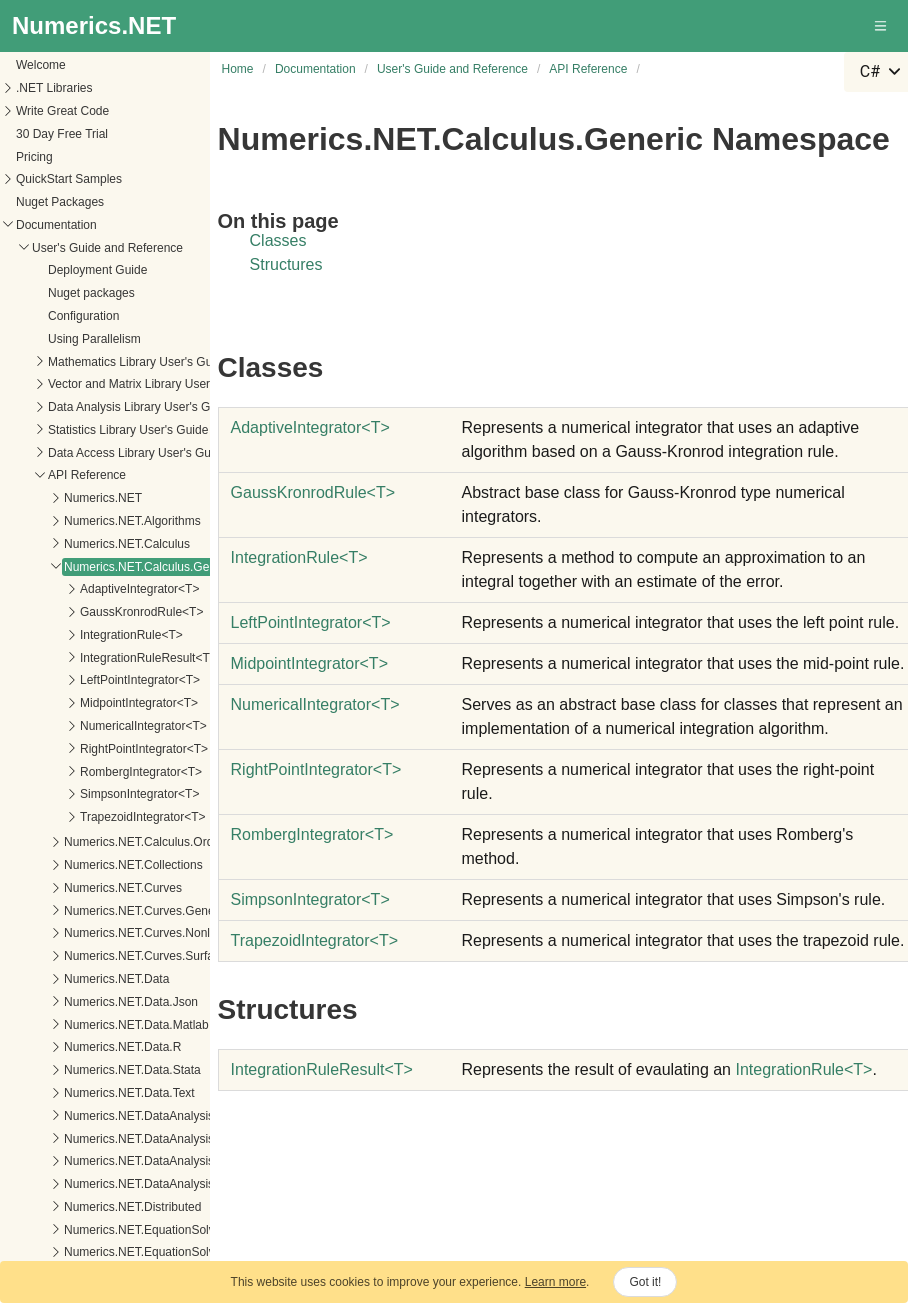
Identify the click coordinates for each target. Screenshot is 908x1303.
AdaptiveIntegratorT (310, 427)
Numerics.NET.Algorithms (82, 406)
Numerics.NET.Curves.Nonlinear (100, 818)
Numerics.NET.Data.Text (79, 978)
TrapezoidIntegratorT (315, 940)
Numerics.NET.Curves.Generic (95, 796)
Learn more (555, 1282)
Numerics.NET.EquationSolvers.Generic (120, 1137)
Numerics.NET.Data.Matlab (86, 910)
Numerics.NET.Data (66, 864)
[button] (882, 26)
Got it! (645, 1282)
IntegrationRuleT (299, 557)
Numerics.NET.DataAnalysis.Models (110, 1069)
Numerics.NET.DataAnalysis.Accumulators (127, 1024)
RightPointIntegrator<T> (94, 634)
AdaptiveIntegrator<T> (89, 474)
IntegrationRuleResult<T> (98, 543)
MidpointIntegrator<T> (89, 588)
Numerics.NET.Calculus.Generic (99, 452)
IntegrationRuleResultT (322, 1069)
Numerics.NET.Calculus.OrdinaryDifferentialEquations (157, 727)
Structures (286, 264)
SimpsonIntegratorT (310, 899)
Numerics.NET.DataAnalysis (89, 1001)
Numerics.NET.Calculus (77, 429)
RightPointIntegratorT (316, 769)
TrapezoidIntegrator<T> (93, 702)
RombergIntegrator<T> (91, 657)
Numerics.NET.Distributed (82, 1092)
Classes (278, 240)
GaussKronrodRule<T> (91, 497)
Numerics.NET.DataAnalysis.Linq (102, 1046)
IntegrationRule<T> (81, 520)
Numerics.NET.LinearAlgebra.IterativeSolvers (134, 1229)
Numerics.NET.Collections (83, 750)
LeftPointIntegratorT (311, 622)
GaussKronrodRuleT (313, 492)
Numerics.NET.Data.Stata (82, 955)
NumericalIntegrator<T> (93, 611)
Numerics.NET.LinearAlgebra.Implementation (134, 1206)
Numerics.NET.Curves (73, 773)
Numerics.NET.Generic (75, 1160)
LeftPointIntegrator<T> (90, 565)
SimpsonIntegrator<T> (89, 679)
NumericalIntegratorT (315, 704)
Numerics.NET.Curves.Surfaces (98, 841)
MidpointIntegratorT (309, 663)
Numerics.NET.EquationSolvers (97, 1115)
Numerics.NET (53, 383)
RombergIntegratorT (312, 834)
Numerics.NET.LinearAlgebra (91, 1183)
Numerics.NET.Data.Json (81, 887)
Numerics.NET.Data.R (72, 932)
